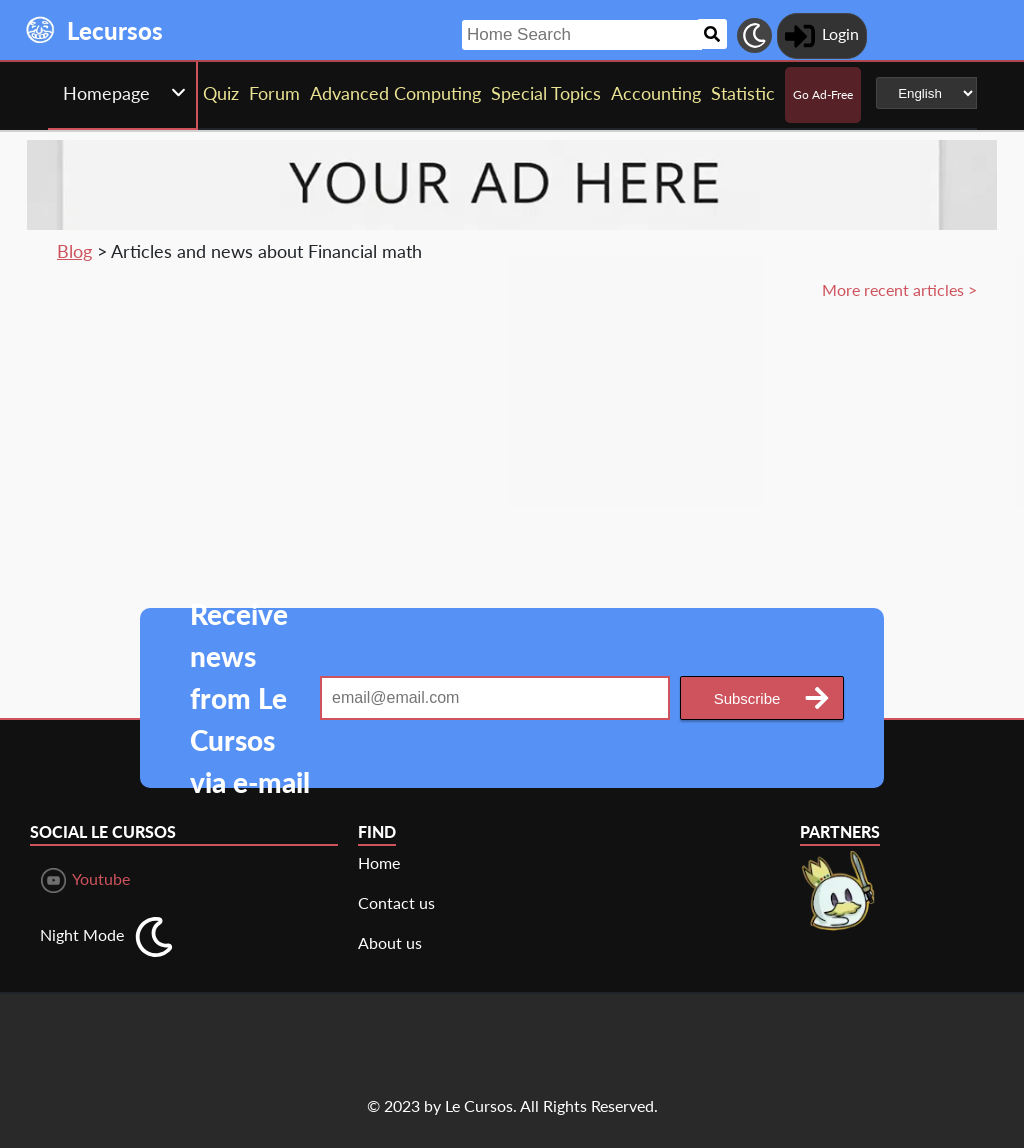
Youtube (85, 880)
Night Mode (82, 934)
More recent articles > (899, 289)
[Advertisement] (832, 443)
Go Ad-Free (823, 94)
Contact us (396, 902)
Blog (74, 251)
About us (390, 942)
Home (379, 862)
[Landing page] (41, 30)
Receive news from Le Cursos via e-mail (250, 698)
